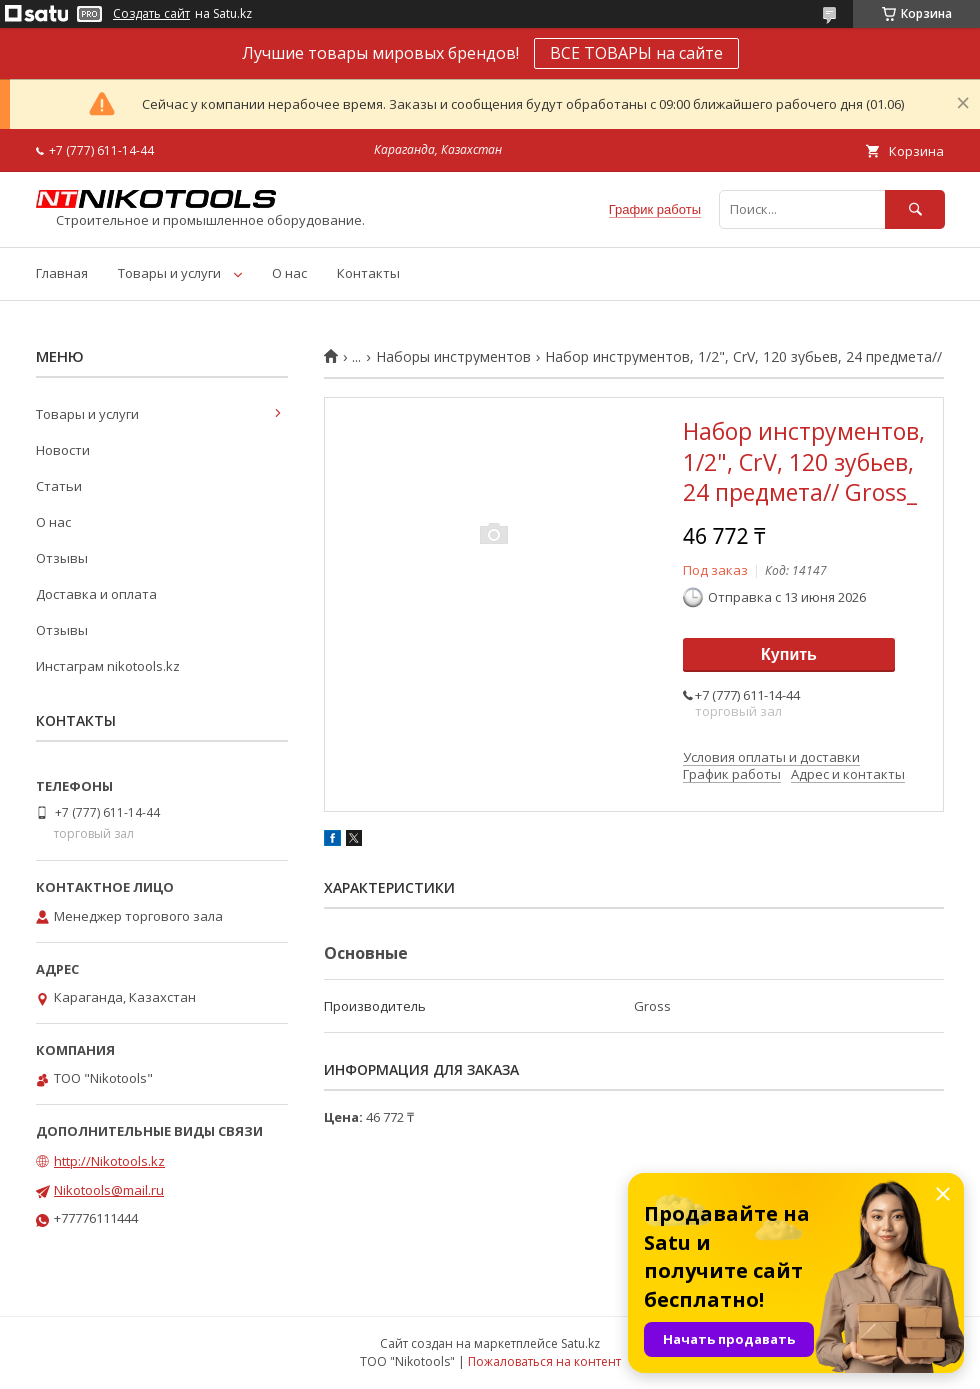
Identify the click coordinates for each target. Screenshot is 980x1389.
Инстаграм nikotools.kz (108, 666)
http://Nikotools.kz (109, 1161)
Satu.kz (580, 1343)
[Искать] (915, 209)
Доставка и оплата (96, 594)
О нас (289, 273)
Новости (63, 450)
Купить (789, 654)
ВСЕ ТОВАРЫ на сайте (636, 53)
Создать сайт (151, 14)
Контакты (368, 273)
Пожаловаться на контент (544, 1361)
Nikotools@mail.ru (109, 1190)
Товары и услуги (169, 273)
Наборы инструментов (453, 357)
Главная (62, 273)
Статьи (59, 486)
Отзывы (62, 558)
